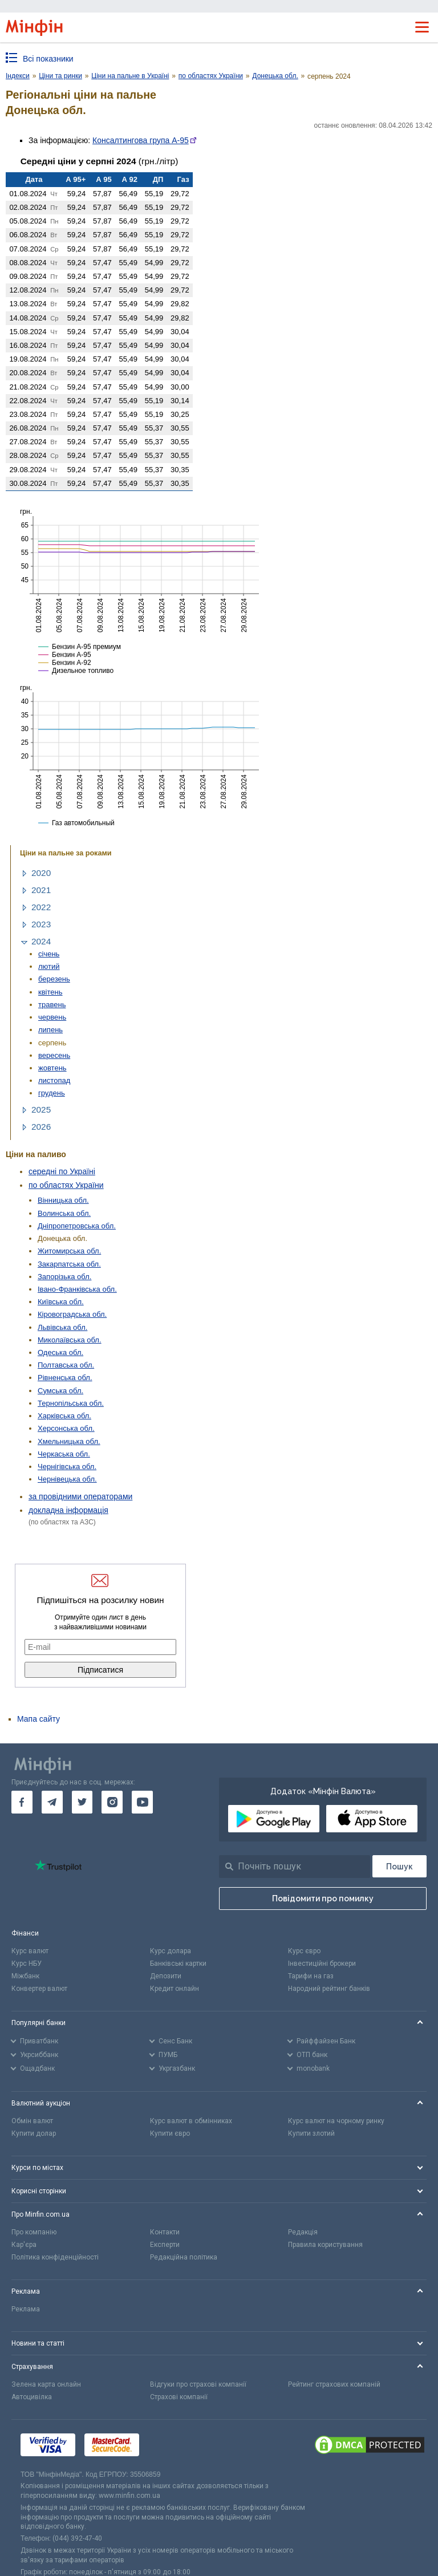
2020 (41, 873)
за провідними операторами (80, 1496)
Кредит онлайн (174, 1989)
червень (52, 1017)
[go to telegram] (52, 1802)
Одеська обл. (60, 1352)
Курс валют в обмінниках (191, 2121)
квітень (50, 992)
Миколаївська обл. (70, 1340)
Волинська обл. (64, 1213)
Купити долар (33, 2133)
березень (54, 979)
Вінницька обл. (63, 1200)
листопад (54, 1080)
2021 (41, 890)
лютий (49, 966)
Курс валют (29, 1951)
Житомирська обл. (69, 1251)
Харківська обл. (64, 1415)
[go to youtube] (142, 1802)
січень (48, 954)
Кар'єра (23, 2245)
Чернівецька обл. (67, 1479)
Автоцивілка (31, 2397)
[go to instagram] (112, 1802)
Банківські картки (178, 1964)
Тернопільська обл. (71, 1403)
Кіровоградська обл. (72, 1314)
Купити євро (170, 2133)
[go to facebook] (22, 1802)
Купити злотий (311, 2133)
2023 (41, 924)
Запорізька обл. (64, 1276)
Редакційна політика (183, 2257)
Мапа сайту (38, 1718)
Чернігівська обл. (67, 1466)
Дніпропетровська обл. (77, 1226)
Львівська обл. (62, 1327)
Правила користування (325, 2245)
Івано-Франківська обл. (77, 1289)
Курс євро (304, 1951)
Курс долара (170, 1951)
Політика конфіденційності (55, 2257)
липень (50, 1029)
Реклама (25, 2309)
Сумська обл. (60, 1390)
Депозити (165, 1976)
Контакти (165, 2232)
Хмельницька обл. (69, 1441)
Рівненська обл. (65, 1377)
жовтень (52, 1068)
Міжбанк (25, 1976)
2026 (41, 1126)
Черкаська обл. (64, 1454)
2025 (41, 1109)
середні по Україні (62, 1171)
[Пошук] (399, 1866)
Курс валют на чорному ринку (336, 2121)
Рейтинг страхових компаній (334, 2384)
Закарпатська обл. (69, 1264)
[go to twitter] (82, 1802)
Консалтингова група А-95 (140, 140)
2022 (41, 907)
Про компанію (33, 2232)
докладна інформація (68, 1510)
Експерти (165, 2245)
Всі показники (48, 58)
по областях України (66, 1185)
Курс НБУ (26, 1964)
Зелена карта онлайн (46, 2384)
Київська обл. (61, 1301)
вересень (54, 1055)
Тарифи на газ (311, 1976)
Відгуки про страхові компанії (198, 2384)
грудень (51, 1093)
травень (52, 1004)
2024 (41, 941)
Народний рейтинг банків (329, 1989)
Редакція (303, 2232)
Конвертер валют (39, 1989)
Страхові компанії (179, 2397)
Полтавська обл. (66, 1365)
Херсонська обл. (66, 1428)
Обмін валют (32, 2121)
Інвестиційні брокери (322, 1964)
